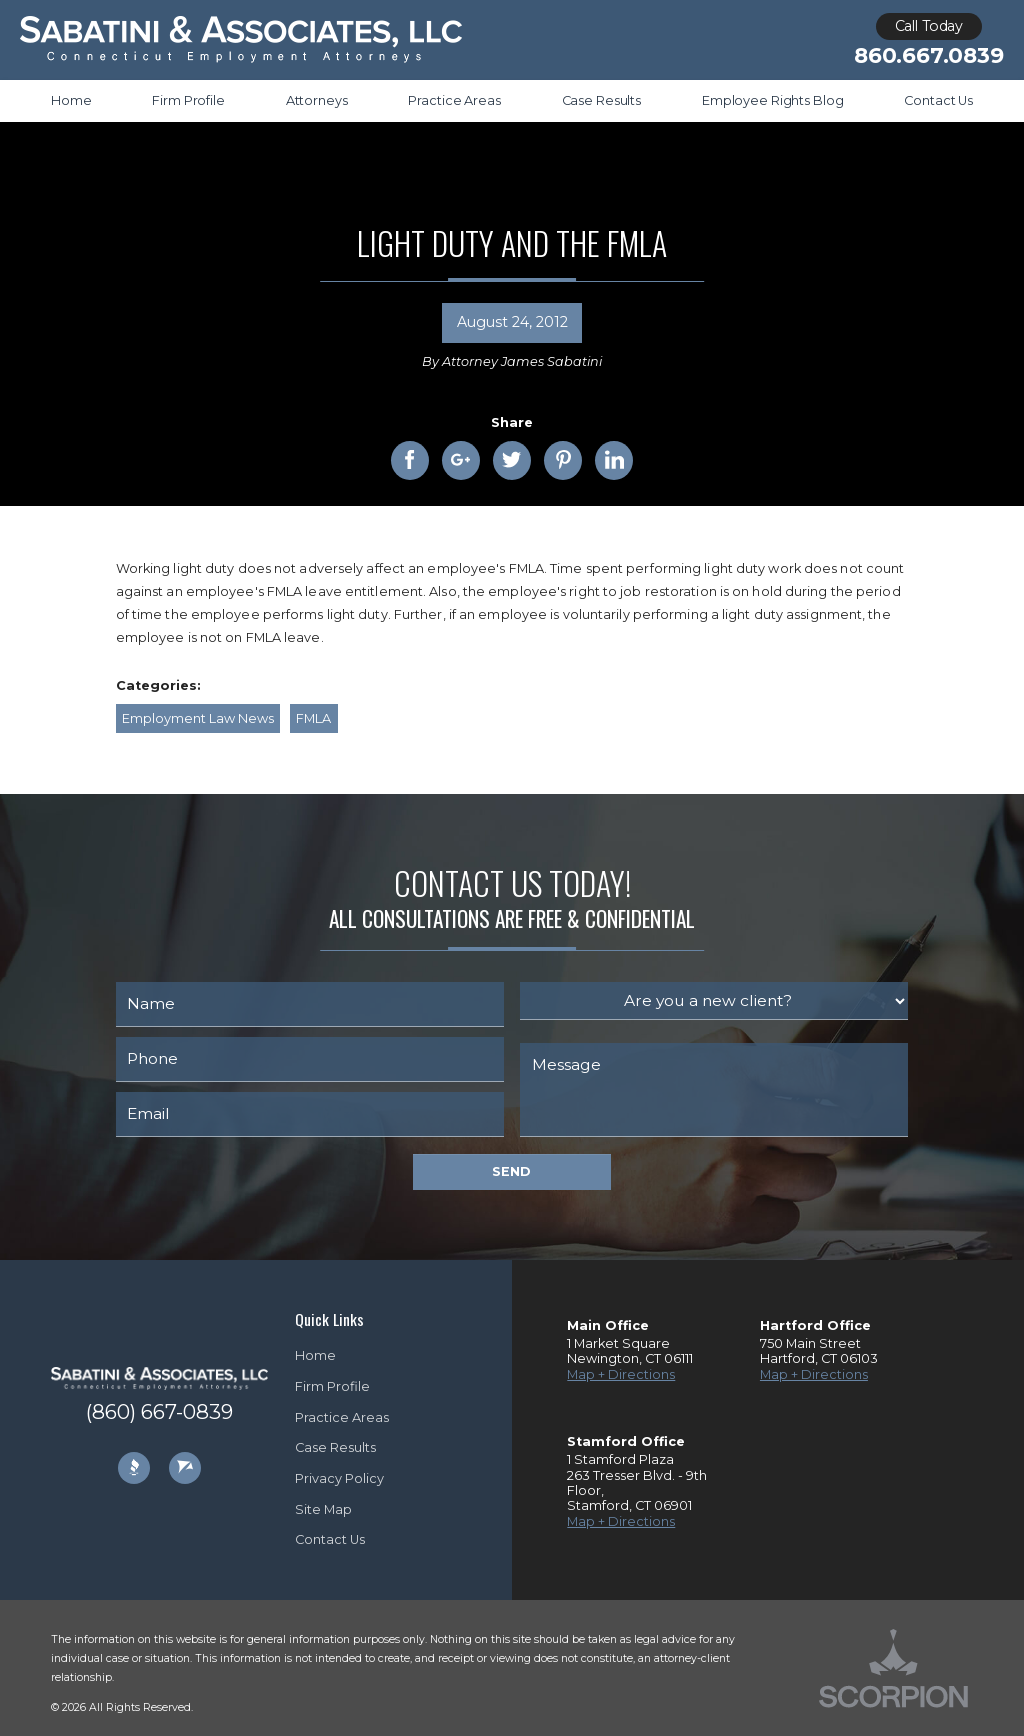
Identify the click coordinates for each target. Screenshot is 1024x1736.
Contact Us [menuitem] (938, 100)
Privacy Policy (339, 1478)
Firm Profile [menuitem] (188, 100)
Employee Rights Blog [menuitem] (772, 100)
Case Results (335, 1447)
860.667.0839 (928, 55)
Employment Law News (198, 718)
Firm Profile (332, 1386)
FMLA (313, 718)
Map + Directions (621, 1374)
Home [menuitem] (71, 100)
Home (315, 1355)
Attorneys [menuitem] (317, 100)
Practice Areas (342, 1417)
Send (511, 1171)
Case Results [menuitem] (601, 100)
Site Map (323, 1509)
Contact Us (330, 1539)
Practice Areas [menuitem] (454, 100)
